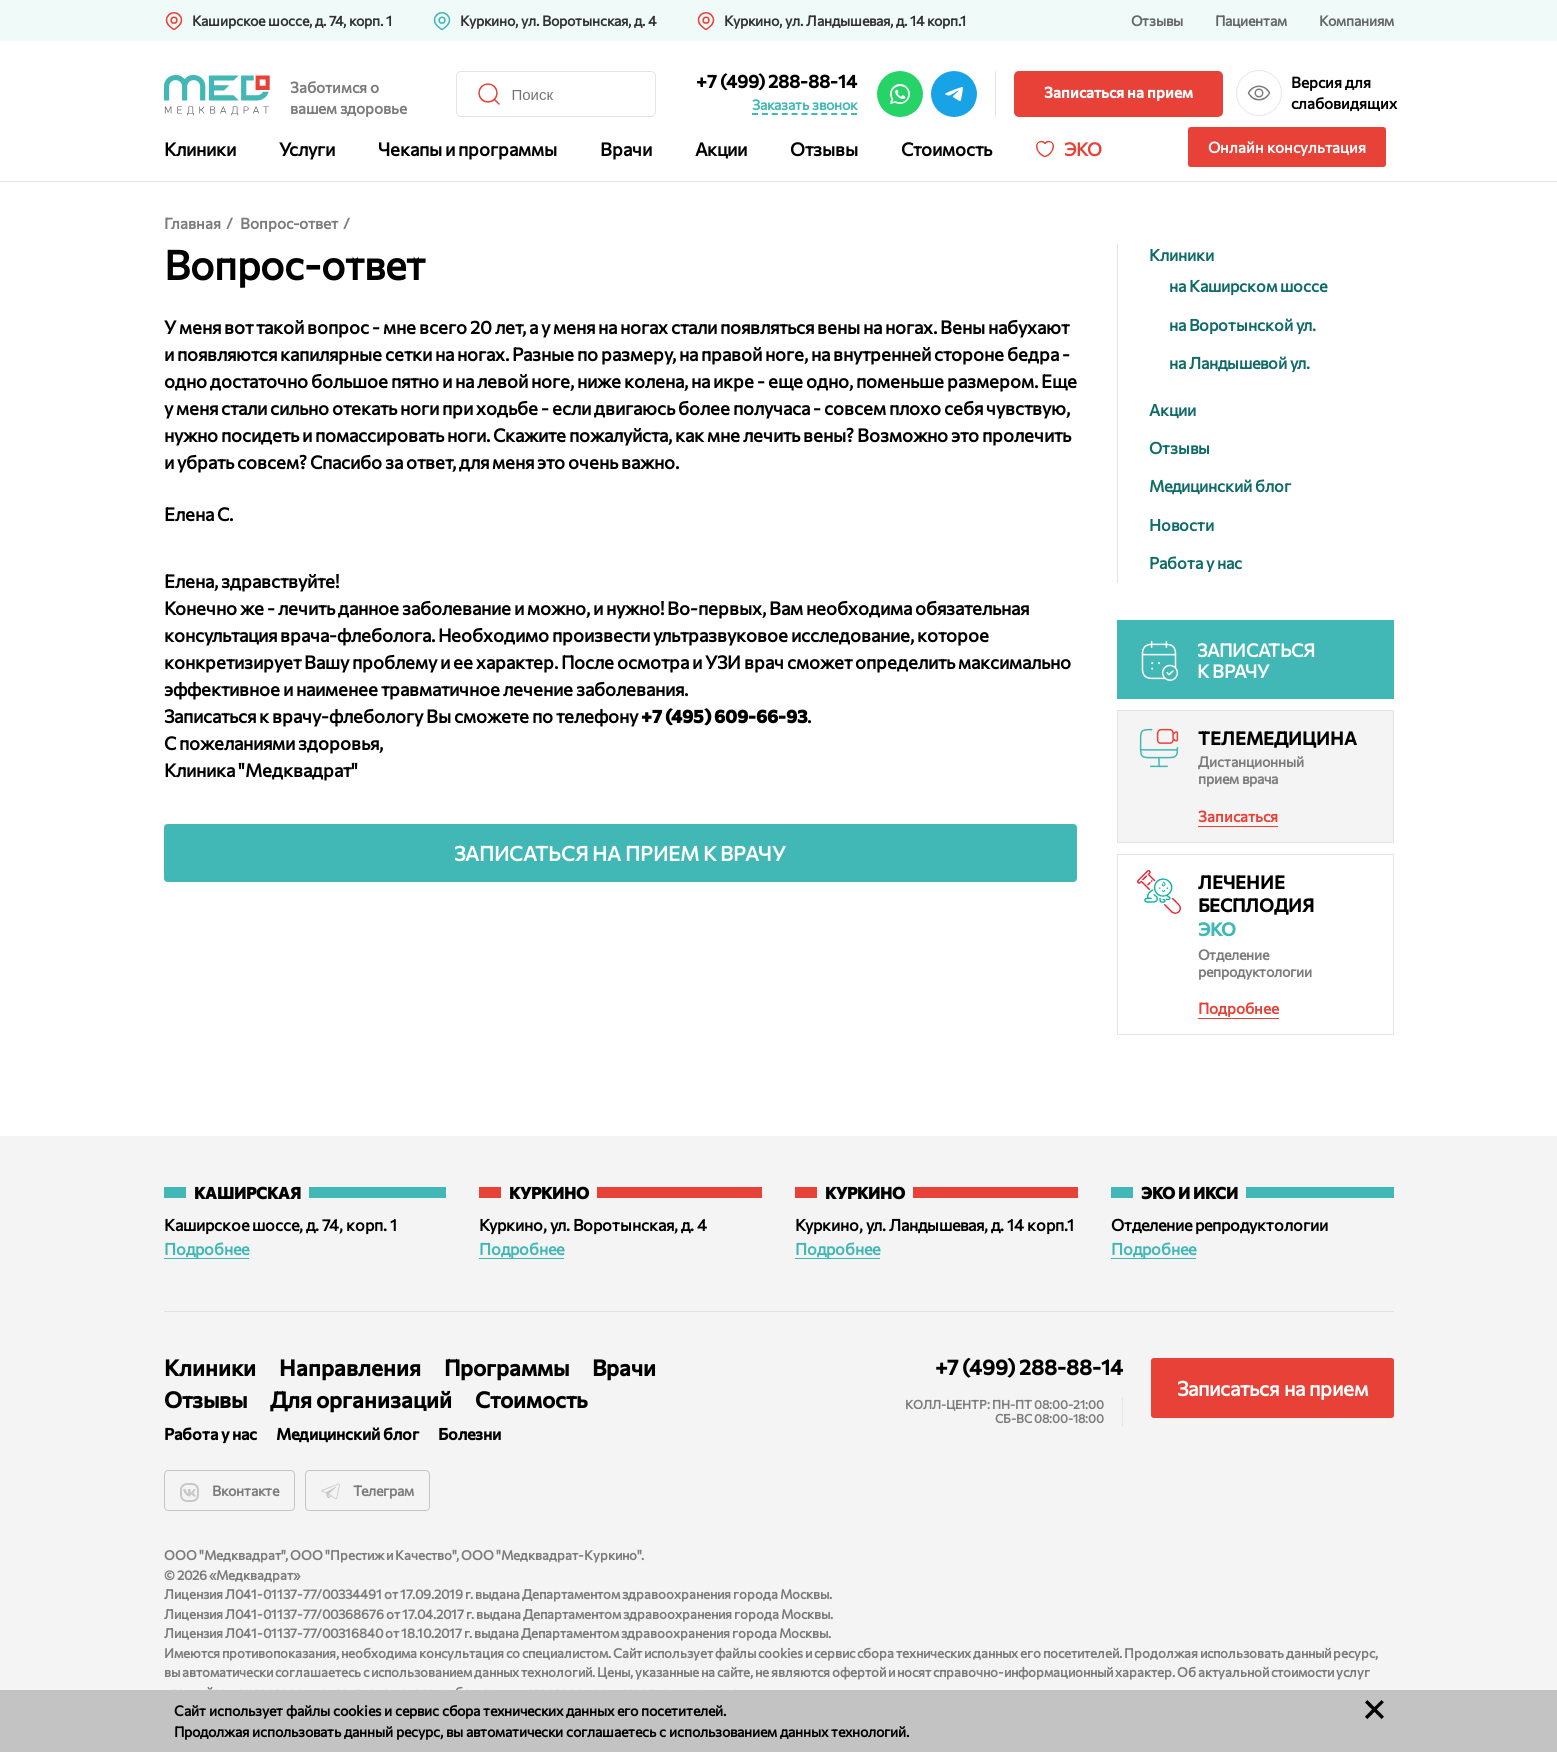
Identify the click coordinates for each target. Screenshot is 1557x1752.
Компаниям (1356, 20)
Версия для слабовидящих (1342, 92)
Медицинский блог (1220, 485)
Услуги (307, 149)
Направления (350, 1367)
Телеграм (367, 1491)
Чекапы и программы (467, 149)
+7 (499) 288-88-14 (776, 81)
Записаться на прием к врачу (620, 853)
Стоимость (946, 149)
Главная (192, 223)
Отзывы (1157, 20)
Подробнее (1238, 1008)
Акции (721, 149)
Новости (1181, 524)
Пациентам (1251, 20)
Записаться (1238, 816)
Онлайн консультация (1287, 147)
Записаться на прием (1118, 92)
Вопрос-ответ (289, 223)
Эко (1083, 149)
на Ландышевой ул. (1239, 362)
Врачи (626, 149)
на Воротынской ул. (1242, 324)
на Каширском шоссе (1248, 285)
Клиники (200, 149)
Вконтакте (229, 1492)
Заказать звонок (804, 105)
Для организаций (361, 1399)
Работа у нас (1195, 562)
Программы (506, 1367)
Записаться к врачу (1256, 661)
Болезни (469, 1433)
